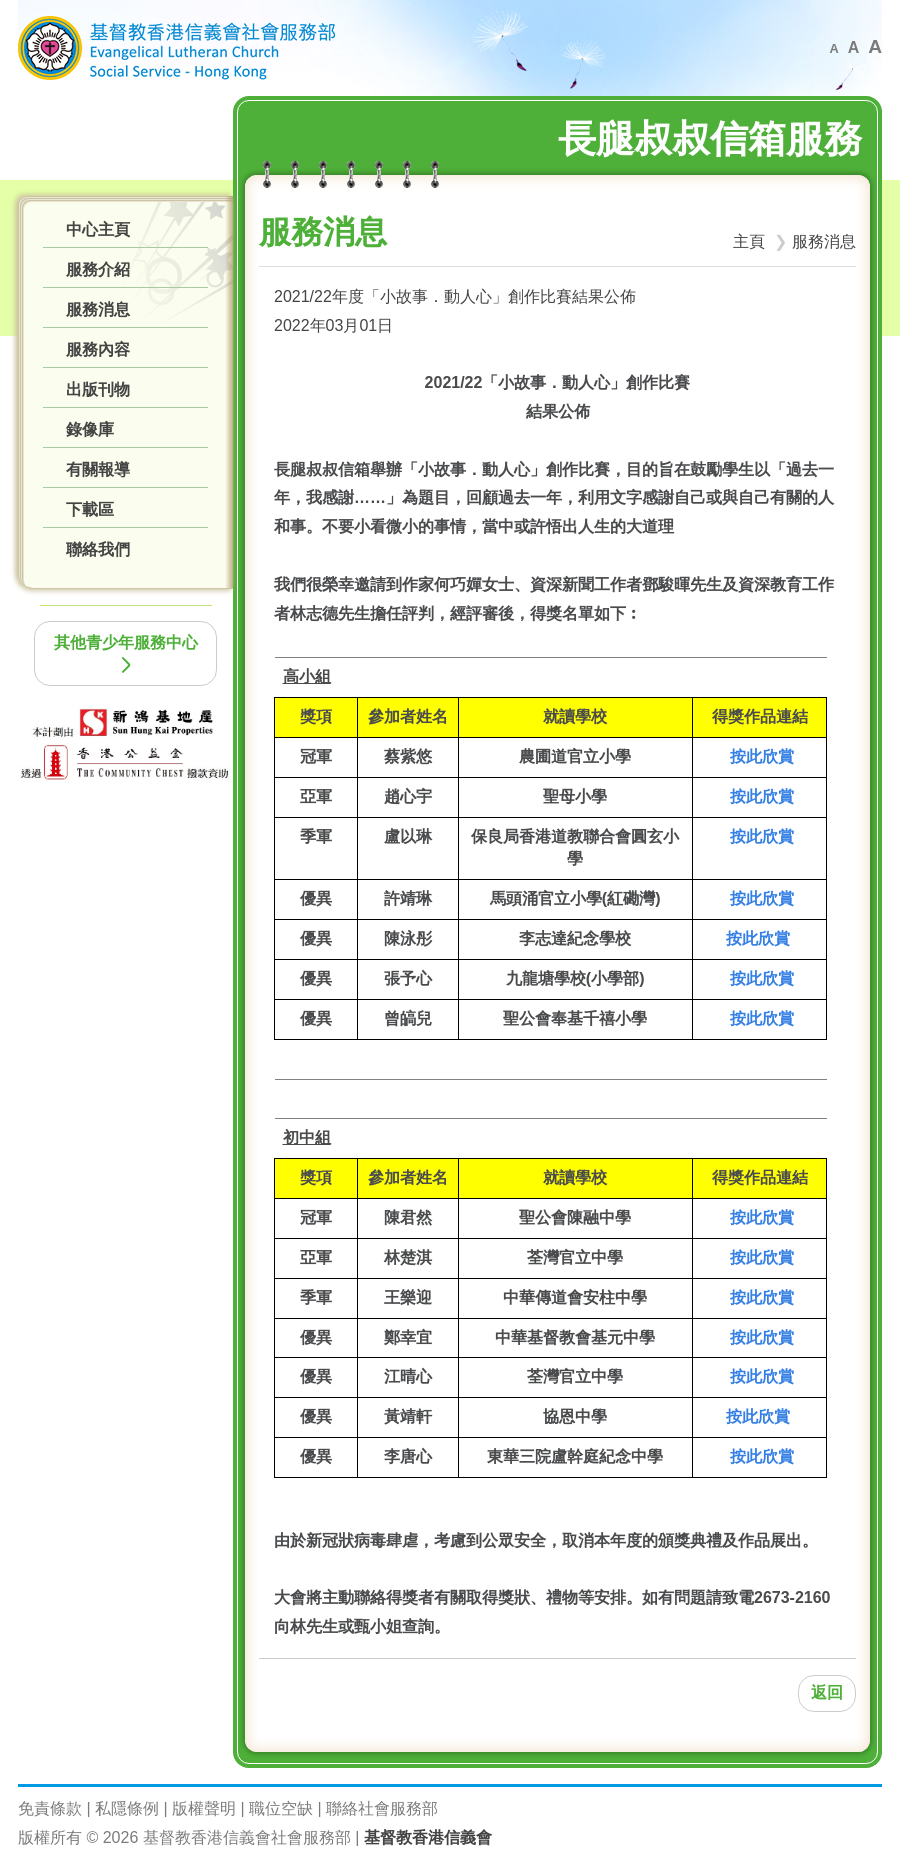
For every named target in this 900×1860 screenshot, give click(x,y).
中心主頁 (98, 229)
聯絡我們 (98, 549)
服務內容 (98, 349)
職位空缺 (281, 1808)
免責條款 (50, 1808)
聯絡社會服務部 (382, 1808)
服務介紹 (98, 269)
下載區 (90, 509)
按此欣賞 (762, 756)
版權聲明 (204, 1808)
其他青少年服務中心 (126, 653)
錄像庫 (90, 429)
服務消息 (98, 309)
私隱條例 (127, 1808)
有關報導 (98, 469)
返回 (827, 1692)
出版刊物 (98, 389)
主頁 (749, 241)
